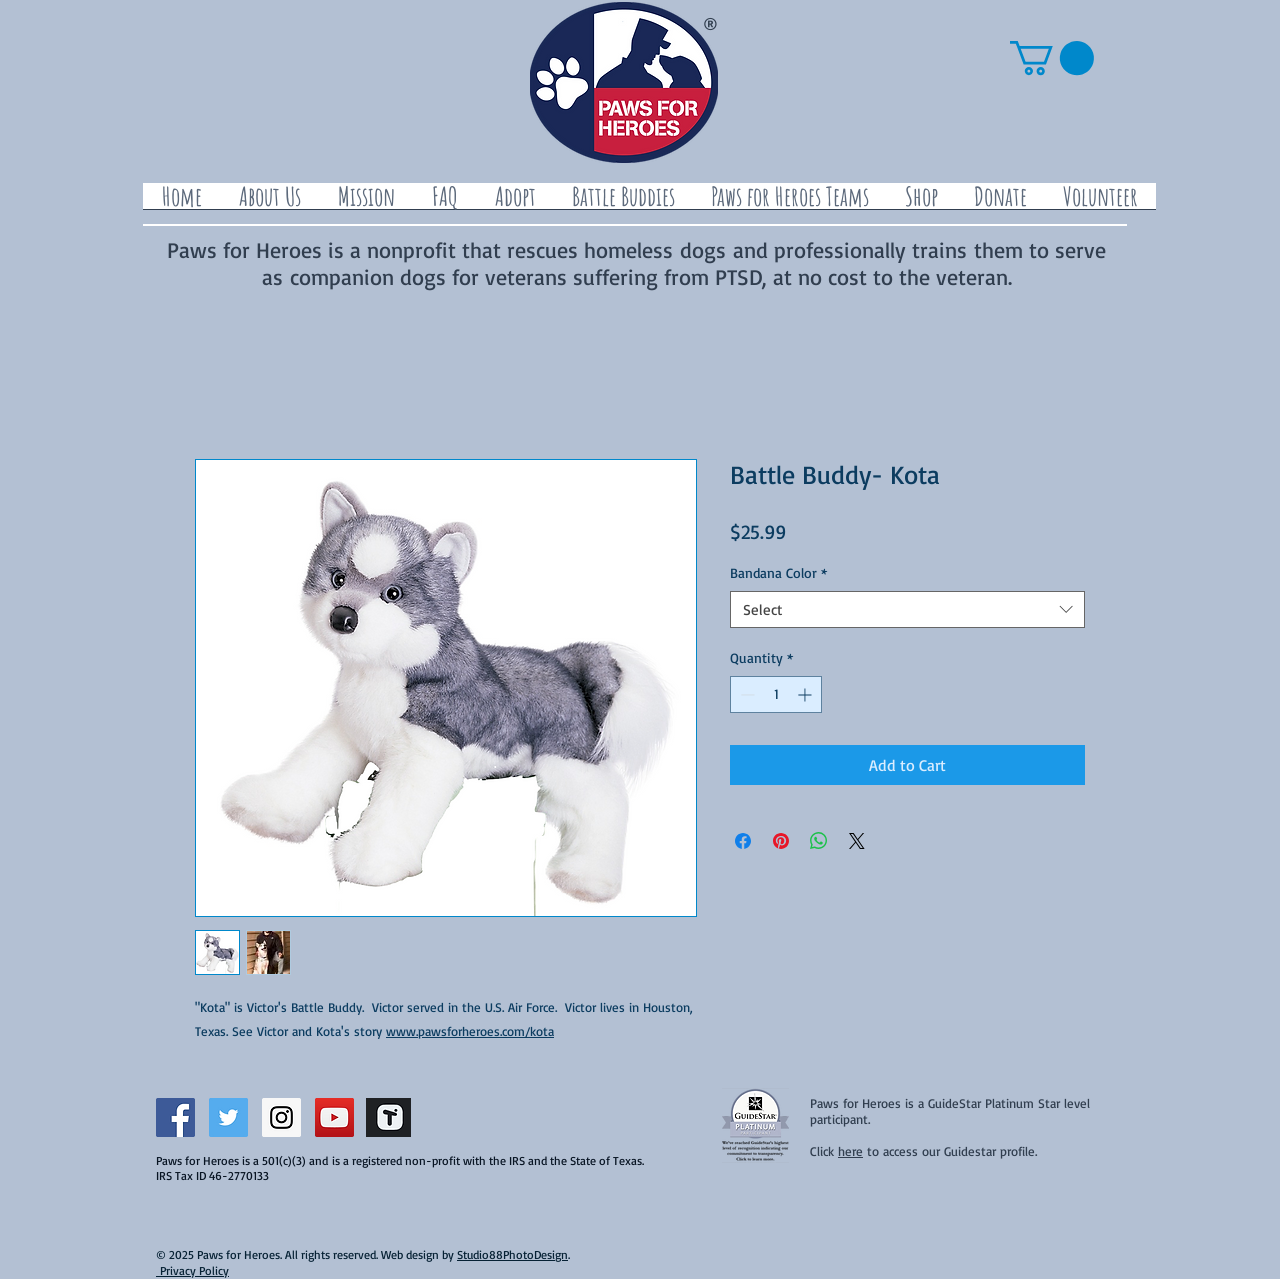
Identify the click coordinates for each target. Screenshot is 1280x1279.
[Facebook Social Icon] (175, 1117)
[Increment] (806, 694)
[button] (1052, 58)
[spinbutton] (776, 694)
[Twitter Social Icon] (228, 1117)
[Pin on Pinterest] (781, 841)
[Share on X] (857, 841)
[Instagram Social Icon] (281, 1117)
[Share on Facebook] (743, 841)
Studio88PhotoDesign (512, 1254)
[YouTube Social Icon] (334, 1117)
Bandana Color (778, 572)
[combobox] (907, 610)
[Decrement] (745, 694)
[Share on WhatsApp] (819, 841)
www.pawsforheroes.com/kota (470, 1031)
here (850, 1151)
